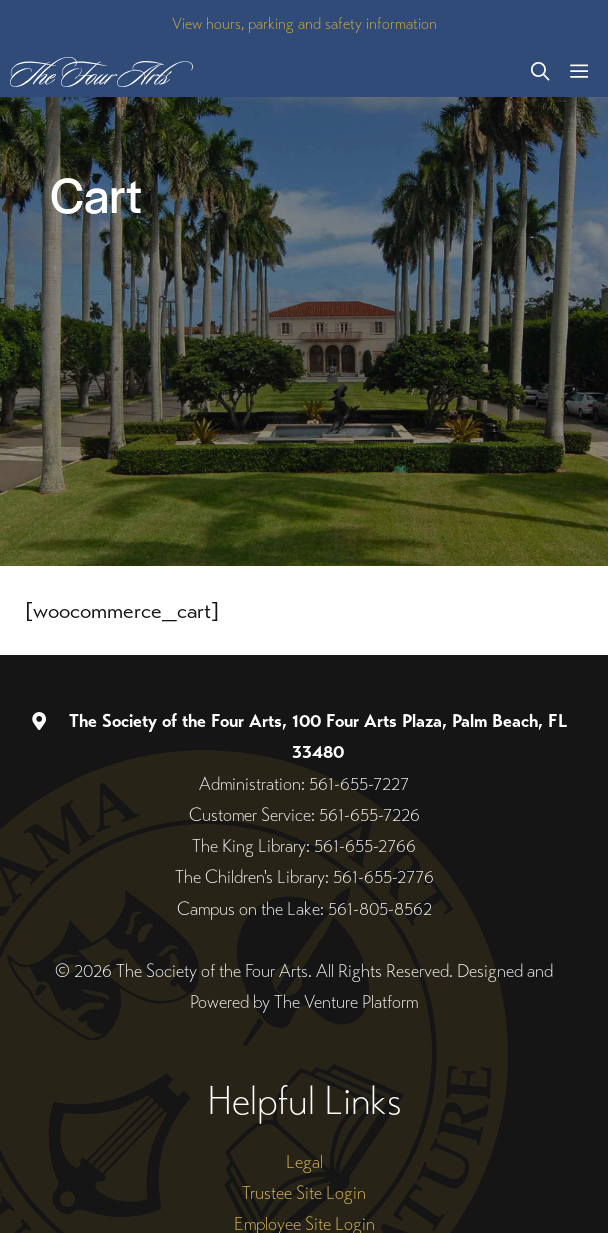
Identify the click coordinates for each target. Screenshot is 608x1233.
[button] (540, 72)
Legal (304, 1161)
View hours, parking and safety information (304, 23)
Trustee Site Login (304, 1192)
